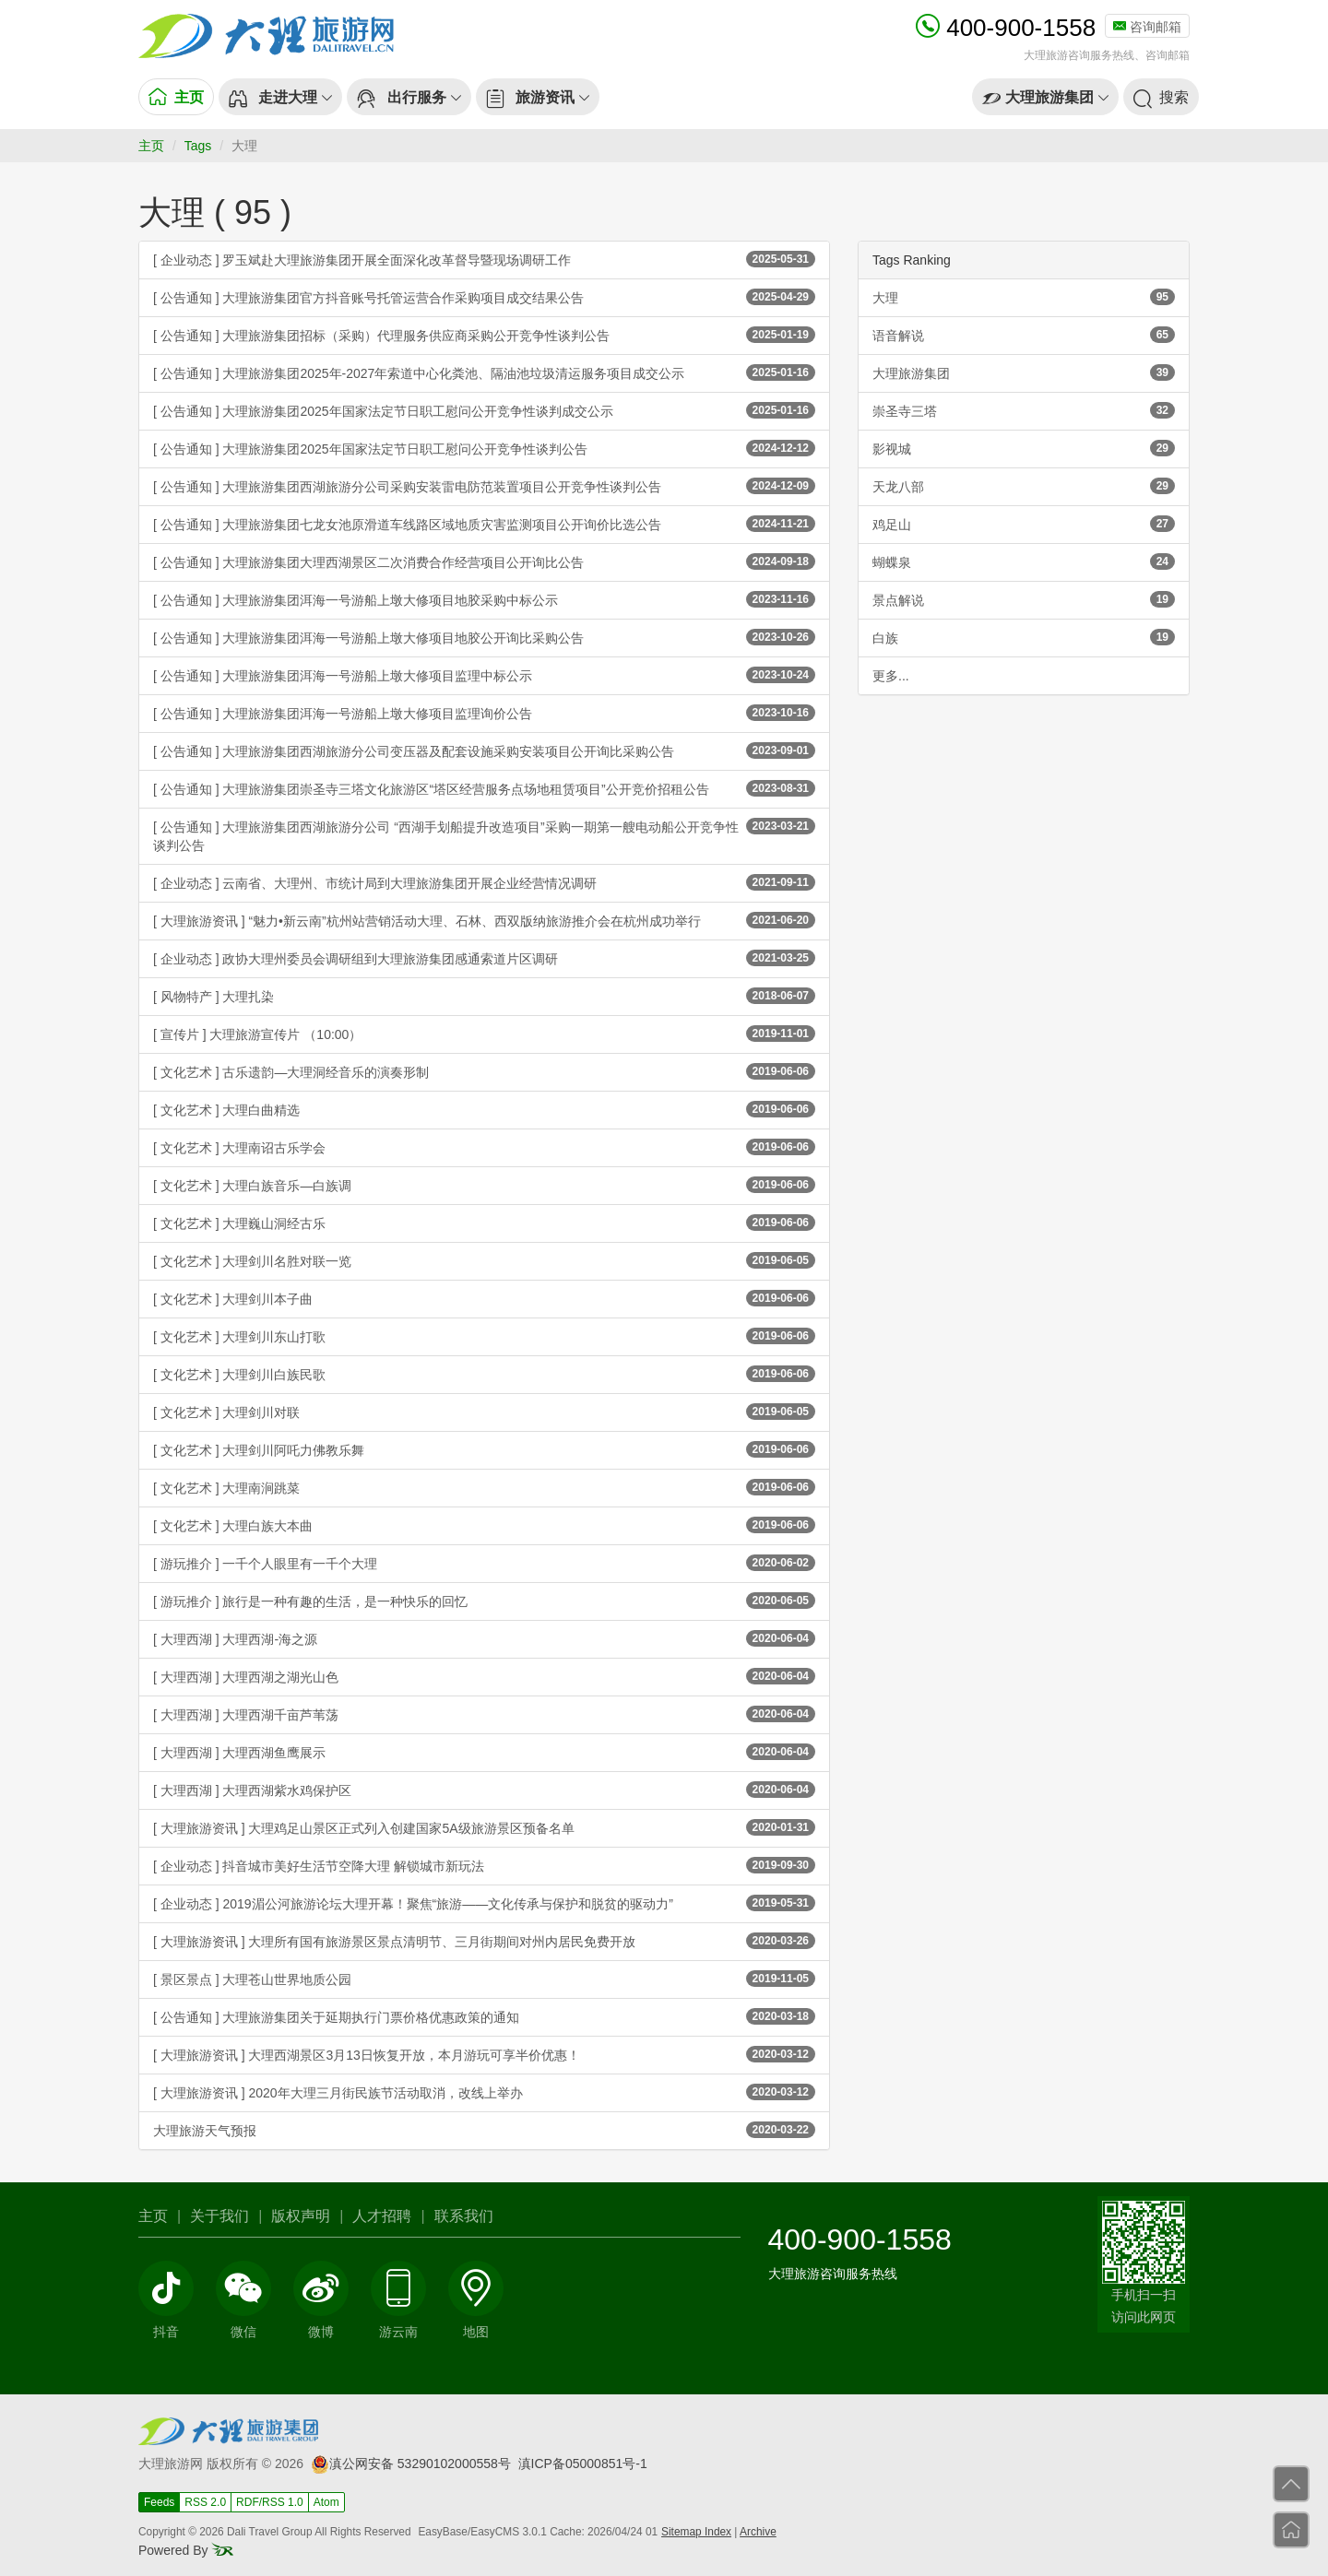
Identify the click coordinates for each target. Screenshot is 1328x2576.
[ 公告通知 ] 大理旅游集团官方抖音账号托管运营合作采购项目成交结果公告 (484, 297)
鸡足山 (1023, 523)
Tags (198, 145)
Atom (326, 2502)
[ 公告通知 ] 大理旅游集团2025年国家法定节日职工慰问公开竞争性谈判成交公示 (484, 410)
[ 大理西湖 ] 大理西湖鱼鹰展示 (484, 1751)
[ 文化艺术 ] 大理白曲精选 (484, 1109)
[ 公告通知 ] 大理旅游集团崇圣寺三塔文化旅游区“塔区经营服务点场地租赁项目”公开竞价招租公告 (484, 788)
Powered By (185, 2550)
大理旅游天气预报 (484, 2129)
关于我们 (219, 2216)
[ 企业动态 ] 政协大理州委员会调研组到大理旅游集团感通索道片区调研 (484, 958)
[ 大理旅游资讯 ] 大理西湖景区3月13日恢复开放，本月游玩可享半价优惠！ (484, 2054)
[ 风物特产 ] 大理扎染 (484, 995)
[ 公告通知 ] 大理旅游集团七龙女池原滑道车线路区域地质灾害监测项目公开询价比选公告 (484, 523)
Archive (758, 2531)
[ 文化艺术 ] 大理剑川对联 (484, 1411)
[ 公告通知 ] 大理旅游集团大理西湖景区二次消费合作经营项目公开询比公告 (484, 561)
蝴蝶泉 (1023, 561)
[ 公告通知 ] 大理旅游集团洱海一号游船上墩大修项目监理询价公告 (484, 712)
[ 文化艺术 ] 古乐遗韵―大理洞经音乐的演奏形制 (484, 1071)
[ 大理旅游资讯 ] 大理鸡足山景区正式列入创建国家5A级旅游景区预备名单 (484, 1827)
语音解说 (1023, 334)
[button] (280, 96)
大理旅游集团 (1023, 372)
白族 (1023, 637)
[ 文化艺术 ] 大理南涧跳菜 (484, 1487)
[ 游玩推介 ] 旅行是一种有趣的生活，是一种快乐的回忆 (484, 1600)
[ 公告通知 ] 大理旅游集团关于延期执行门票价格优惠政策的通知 (484, 2016)
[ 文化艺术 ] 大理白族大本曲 (484, 1525)
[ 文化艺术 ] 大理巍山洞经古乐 (484, 1222)
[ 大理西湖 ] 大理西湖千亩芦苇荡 (484, 1714)
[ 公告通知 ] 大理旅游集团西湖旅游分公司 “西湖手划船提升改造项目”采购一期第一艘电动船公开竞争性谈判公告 (484, 835)
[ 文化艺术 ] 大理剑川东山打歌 (484, 1336)
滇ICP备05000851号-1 (582, 2463)
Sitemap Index (696, 2531)
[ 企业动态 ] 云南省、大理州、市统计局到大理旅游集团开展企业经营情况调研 (484, 882)
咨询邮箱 (1147, 26)
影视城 (1023, 448)
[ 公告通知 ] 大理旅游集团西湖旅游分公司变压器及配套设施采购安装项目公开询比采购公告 (484, 750)
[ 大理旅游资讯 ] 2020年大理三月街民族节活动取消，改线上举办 (484, 2092)
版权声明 (300, 2216)
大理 (1023, 297)
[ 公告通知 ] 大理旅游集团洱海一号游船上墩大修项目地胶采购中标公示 (484, 599)
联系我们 (463, 2216)
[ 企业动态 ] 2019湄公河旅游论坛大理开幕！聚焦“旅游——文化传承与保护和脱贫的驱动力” (484, 1903)
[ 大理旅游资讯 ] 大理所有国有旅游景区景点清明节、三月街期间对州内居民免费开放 (484, 1940)
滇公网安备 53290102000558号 (411, 2463)
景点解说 (1023, 599)
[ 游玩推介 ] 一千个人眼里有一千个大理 (484, 1562)
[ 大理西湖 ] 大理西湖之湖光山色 (484, 1676)
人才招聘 (381, 2216)
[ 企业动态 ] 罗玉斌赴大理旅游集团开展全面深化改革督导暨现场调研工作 (484, 259)
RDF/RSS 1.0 (269, 2502)
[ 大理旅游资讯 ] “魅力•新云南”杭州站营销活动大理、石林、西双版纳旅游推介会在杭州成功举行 (484, 920)
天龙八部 (1023, 486)
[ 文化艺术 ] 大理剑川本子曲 (484, 1298)
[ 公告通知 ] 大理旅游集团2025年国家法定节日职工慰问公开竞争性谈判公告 (484, 448)
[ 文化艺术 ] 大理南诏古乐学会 (484, 1147)
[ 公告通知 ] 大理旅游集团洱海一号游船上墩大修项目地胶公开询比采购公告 (484, 637)
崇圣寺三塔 (1023, 410)
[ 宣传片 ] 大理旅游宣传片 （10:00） (484, 1033)
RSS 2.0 (205, 2502)
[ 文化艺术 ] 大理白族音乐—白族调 (484, 1184)
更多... (890, 675)
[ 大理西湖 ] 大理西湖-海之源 (484, 1638)
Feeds (159, 2502)
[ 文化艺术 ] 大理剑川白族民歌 (484, 1373)
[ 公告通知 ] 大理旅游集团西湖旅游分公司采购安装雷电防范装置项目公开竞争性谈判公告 (484, 486)
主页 (151, 145)
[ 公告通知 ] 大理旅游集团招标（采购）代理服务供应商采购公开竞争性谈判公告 (484, 334)
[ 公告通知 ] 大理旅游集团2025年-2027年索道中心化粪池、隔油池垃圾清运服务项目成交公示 (484, 372)
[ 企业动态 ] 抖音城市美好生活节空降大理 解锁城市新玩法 (484, 1865)
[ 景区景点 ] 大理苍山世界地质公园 (484, 1978)
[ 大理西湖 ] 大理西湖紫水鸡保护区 (484, 1789)
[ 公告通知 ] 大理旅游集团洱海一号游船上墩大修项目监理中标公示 (484, 675)
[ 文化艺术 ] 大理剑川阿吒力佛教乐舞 (484, 1449)
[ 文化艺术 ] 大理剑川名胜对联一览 (484, 1260)
